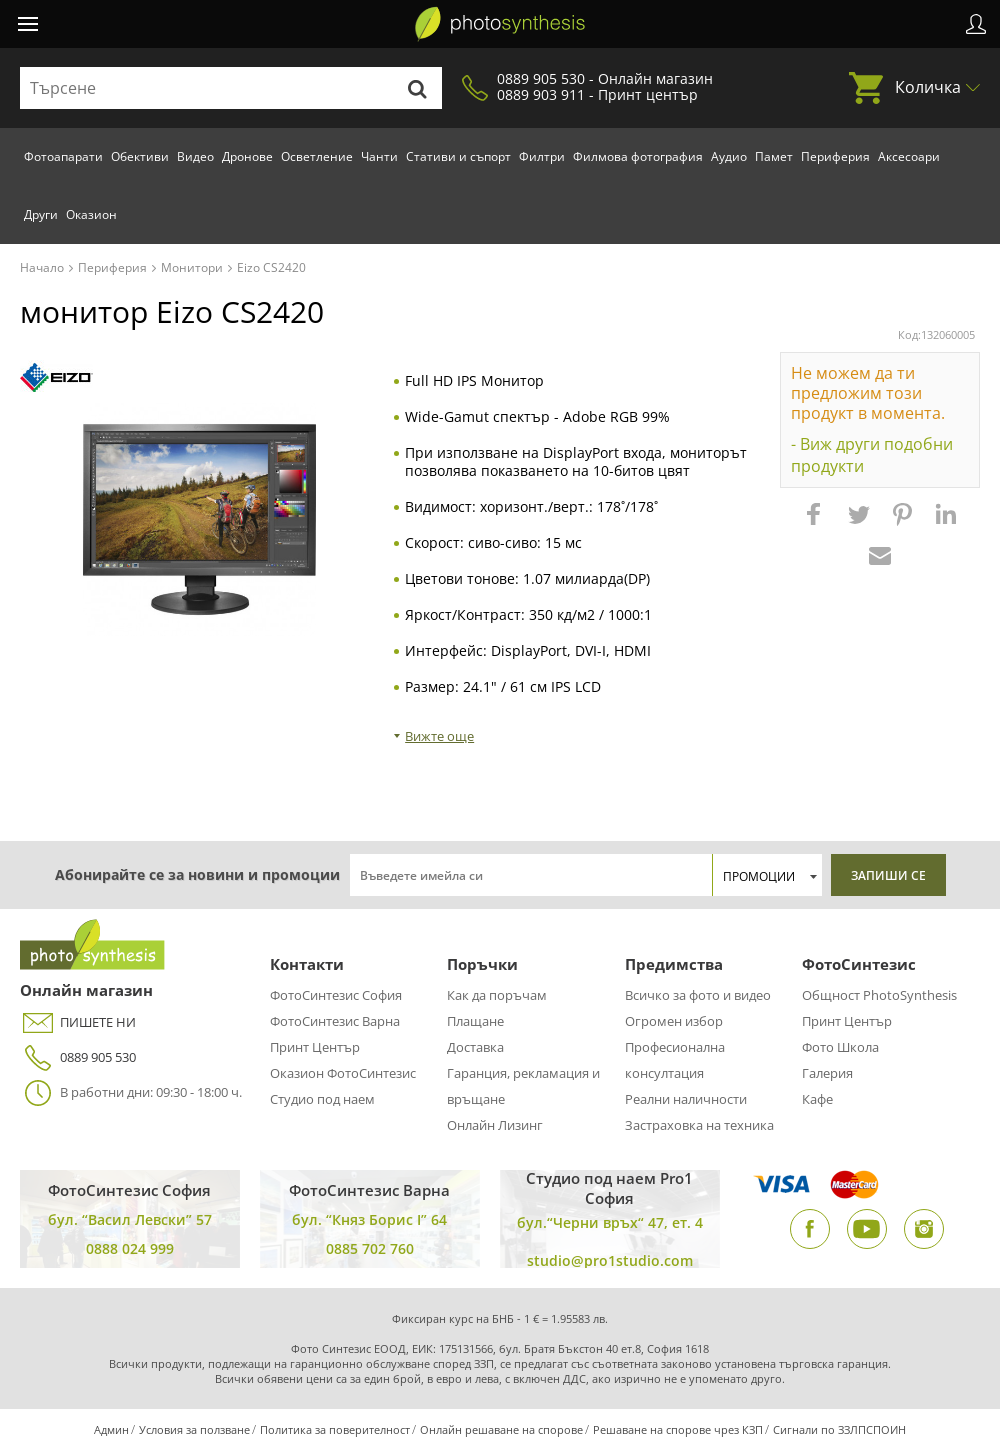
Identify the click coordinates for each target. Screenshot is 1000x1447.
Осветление (317, 156)
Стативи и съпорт (458, 156)
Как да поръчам (497, 995)
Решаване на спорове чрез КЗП (678, 1429)
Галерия (827, 1073)
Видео (195, 156)
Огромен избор (674, 1021)
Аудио (729, 156)
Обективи (140, 156)
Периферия (835, 156)
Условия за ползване (194, 1429)
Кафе (817, 1099)
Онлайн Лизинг (495, 1125)
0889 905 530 (78, 1057)
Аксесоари (909, 156)
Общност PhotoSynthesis (879, 995)
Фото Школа (840, 1047)
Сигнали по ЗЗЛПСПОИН (839, 1429)
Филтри (542, 156)
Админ (111, 1429)
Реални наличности (686, 1099)
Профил (976, 24)
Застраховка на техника (699, 1125)
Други (41, 214)
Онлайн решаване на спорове (501, 1429)
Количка (928, 87)
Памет (774, 156)
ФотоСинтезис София (336, 995)
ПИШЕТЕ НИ (78, 1022)
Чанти (379, 156)
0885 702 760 (370, 1248)
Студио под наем (322, 1099)
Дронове (247, 156)
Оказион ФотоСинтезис (343, 1073)
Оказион (91, 214)
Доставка (475, 1047)
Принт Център (315, 1047)
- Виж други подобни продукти (872, 455)
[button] (816, 524)
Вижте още (439, 736)
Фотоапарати (63, 156)
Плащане (475, 1021)
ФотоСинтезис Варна (335, 1021)
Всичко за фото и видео (698, 995)
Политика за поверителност (335, 1429)
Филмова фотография (638, 156)
